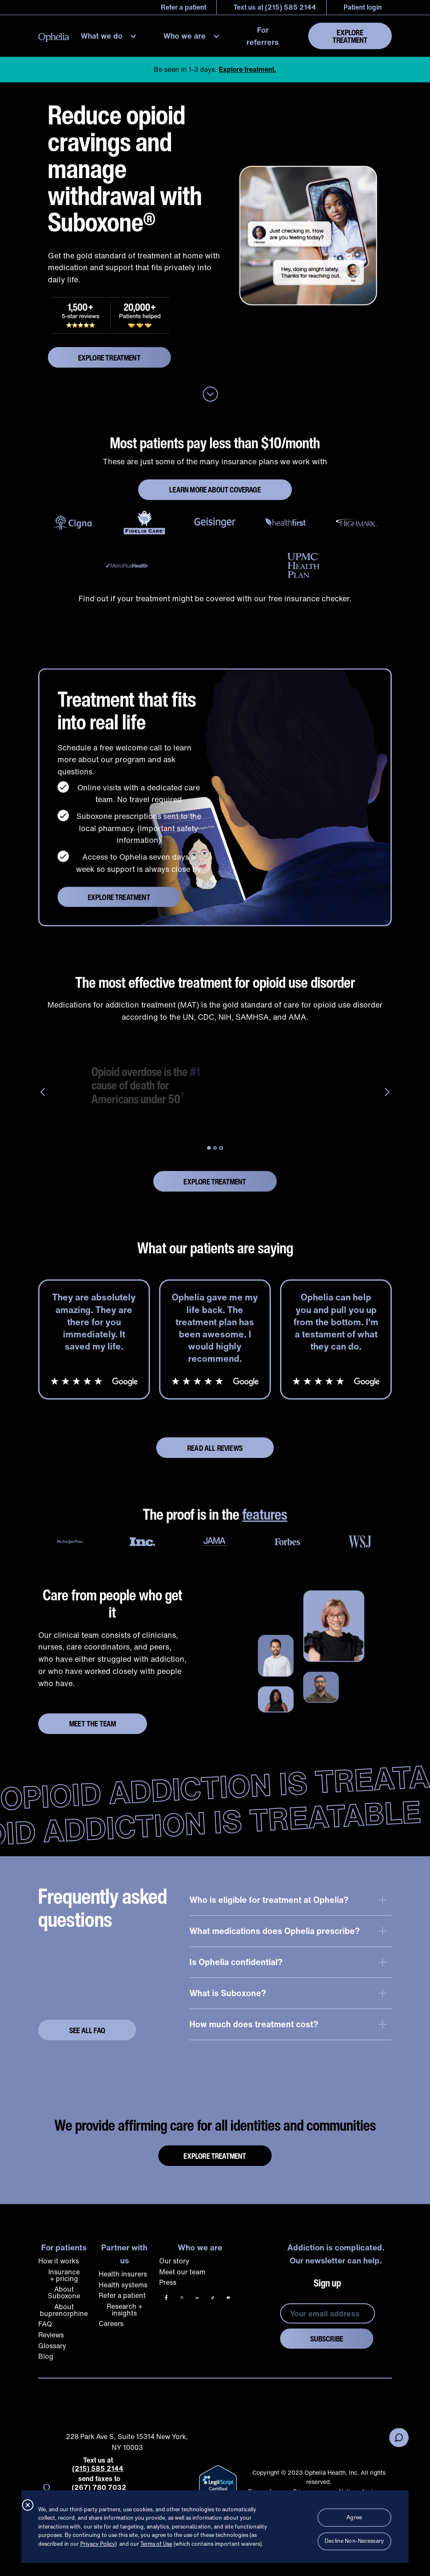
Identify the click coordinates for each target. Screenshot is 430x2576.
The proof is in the (215, 1514)
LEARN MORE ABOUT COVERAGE (215, 489)
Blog (45, 2356)
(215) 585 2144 (97, 2468)
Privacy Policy (97, 2544)
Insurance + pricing (64, 2275)
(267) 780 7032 (99, 2487)
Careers (111, 2323)
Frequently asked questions (102, 1908)
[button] (110, 36)
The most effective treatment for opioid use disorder (215, 982)
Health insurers (123, 2274)
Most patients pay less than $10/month (215, 443)
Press (167, 2282)
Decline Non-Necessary (354, 2541)
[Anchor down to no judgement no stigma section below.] (210, 395)
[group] (215, 1085)
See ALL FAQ (87, 2030)
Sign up (327, 2282)
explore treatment (109, 357)
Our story (174, 2261)
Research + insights (124, 2309)
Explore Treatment (350, 36)
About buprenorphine (64, 2310)
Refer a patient (122, 2295)
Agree (354, 2517)
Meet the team (92, 1723)
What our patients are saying (215, 1248)
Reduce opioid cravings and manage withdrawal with (125, 168)
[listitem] (93, 1339)
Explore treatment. (247, 69)
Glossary (52, 2345)
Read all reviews (215, 1447)
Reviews (51, 2334)
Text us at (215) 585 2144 (274, 7)
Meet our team (182, 2271)
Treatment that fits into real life (127, 716)
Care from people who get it (112, 1604)
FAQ (45, 2324)
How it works (58, 2261)
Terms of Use (156, 2544)
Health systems (123, 2284)
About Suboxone (64, 2292)
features (264, 1514)
